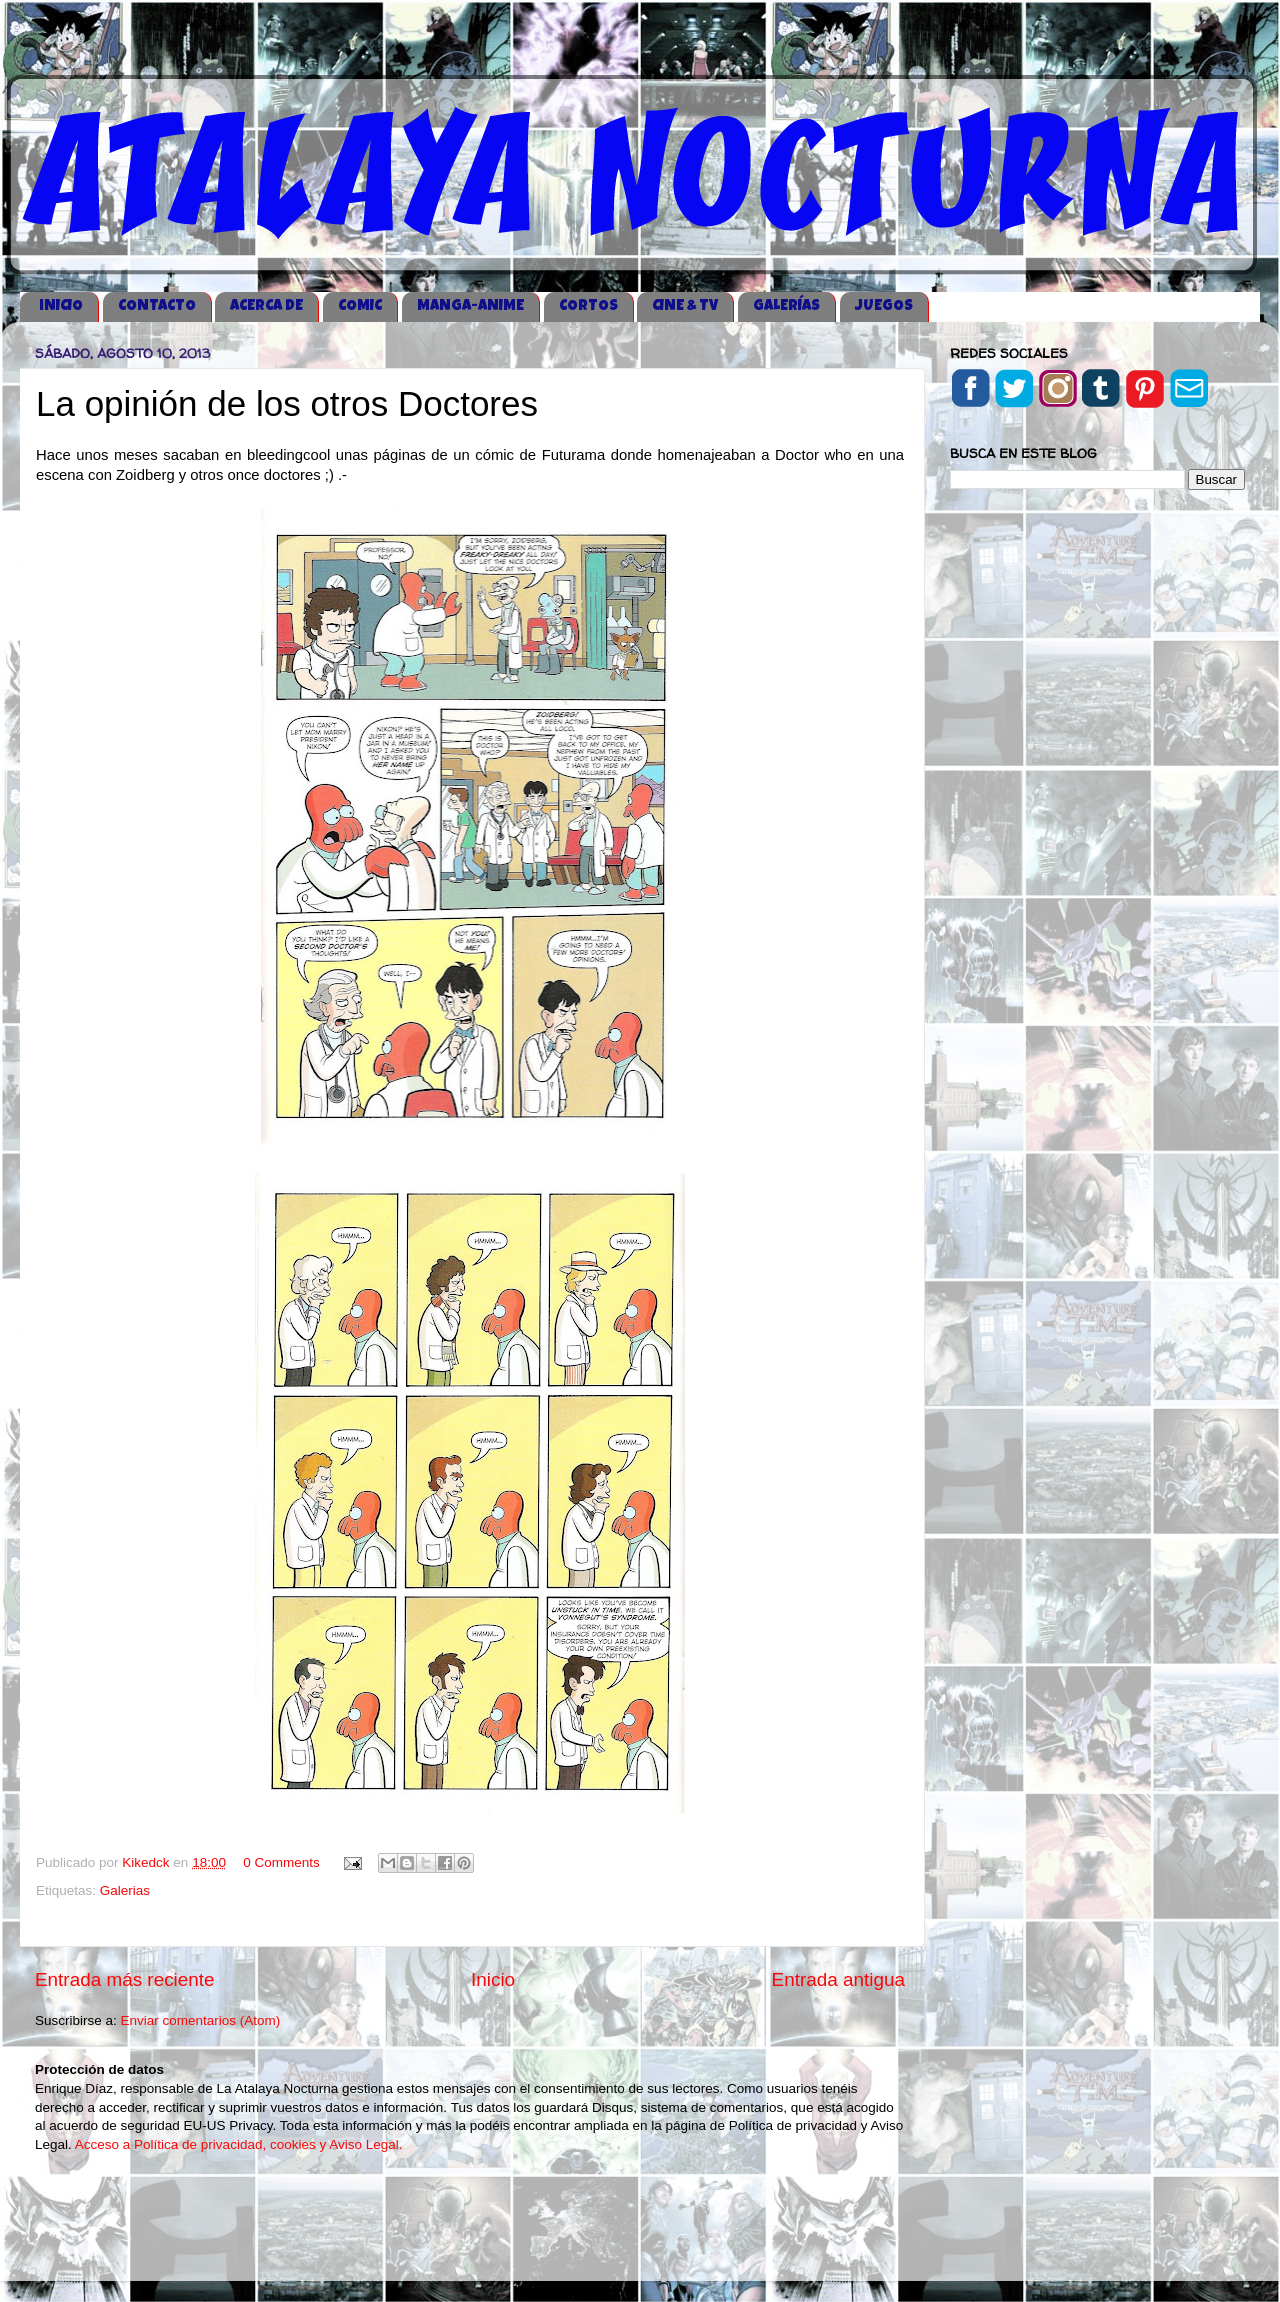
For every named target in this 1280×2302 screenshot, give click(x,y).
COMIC (360, 306)
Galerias (125, 1890)
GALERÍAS (786, 306)
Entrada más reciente (125, 1979)
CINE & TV (685, 306)
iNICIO (61, 306)
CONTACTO (157, 306)
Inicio (493, 1979)
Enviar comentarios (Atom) (201, 2020)
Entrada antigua (838, 1979)
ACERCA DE (266, 306)
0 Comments (281, 1862)
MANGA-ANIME (470, 306)
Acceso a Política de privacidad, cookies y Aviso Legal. (239, 2144)
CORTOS (588, 306)
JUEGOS (884, 306)
